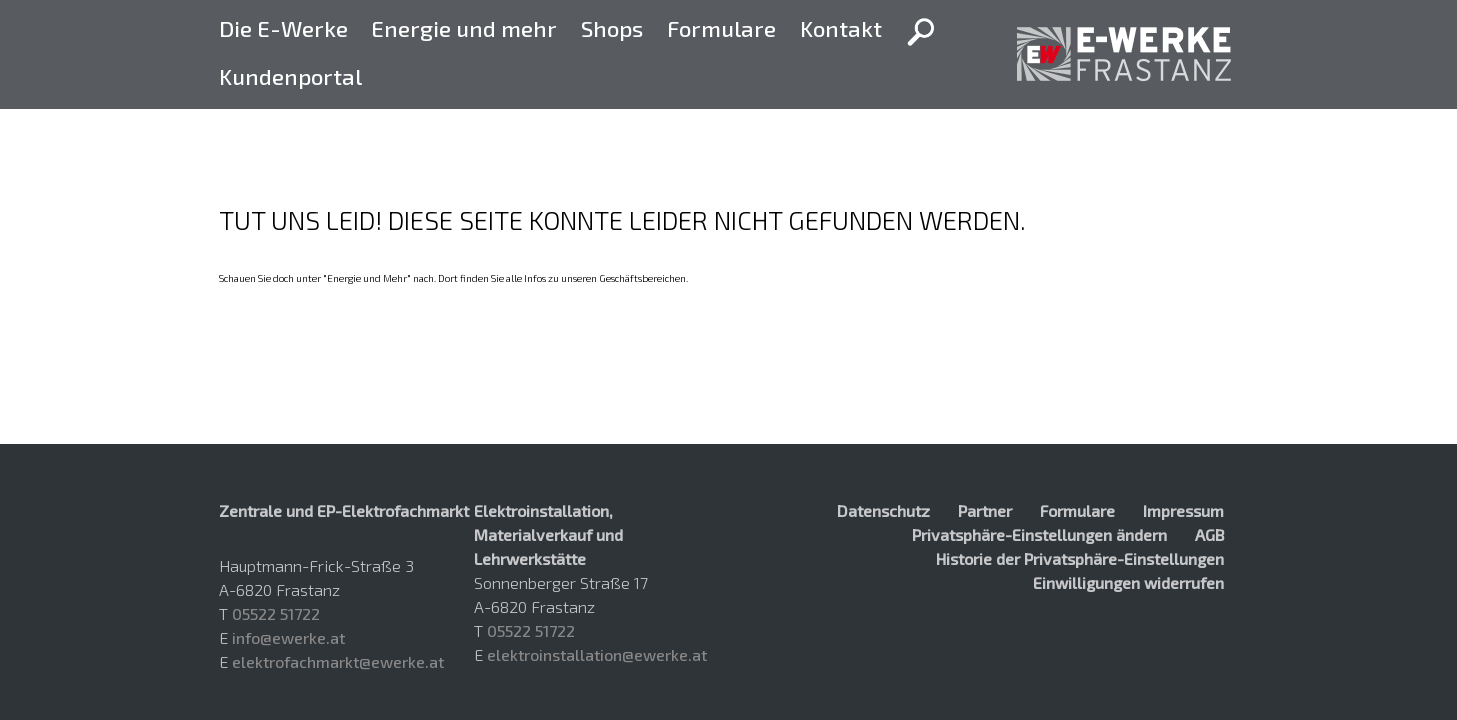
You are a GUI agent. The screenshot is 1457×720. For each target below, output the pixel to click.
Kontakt (841, 28)
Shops (612, 28)
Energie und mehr (464, 28)
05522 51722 (276, 613)
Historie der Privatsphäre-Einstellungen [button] (1080, 558)
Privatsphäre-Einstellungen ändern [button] (1039, 534)
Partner (985, 510)
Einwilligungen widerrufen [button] (1128, 582)
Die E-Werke (283, 28)
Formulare (721, 28)
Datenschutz (883, 510)
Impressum (1183, 510)
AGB (1209, 534)
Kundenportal (290, 76)
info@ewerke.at (288, 637)
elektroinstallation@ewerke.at (597, 654)
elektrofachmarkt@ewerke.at (338, 661)
